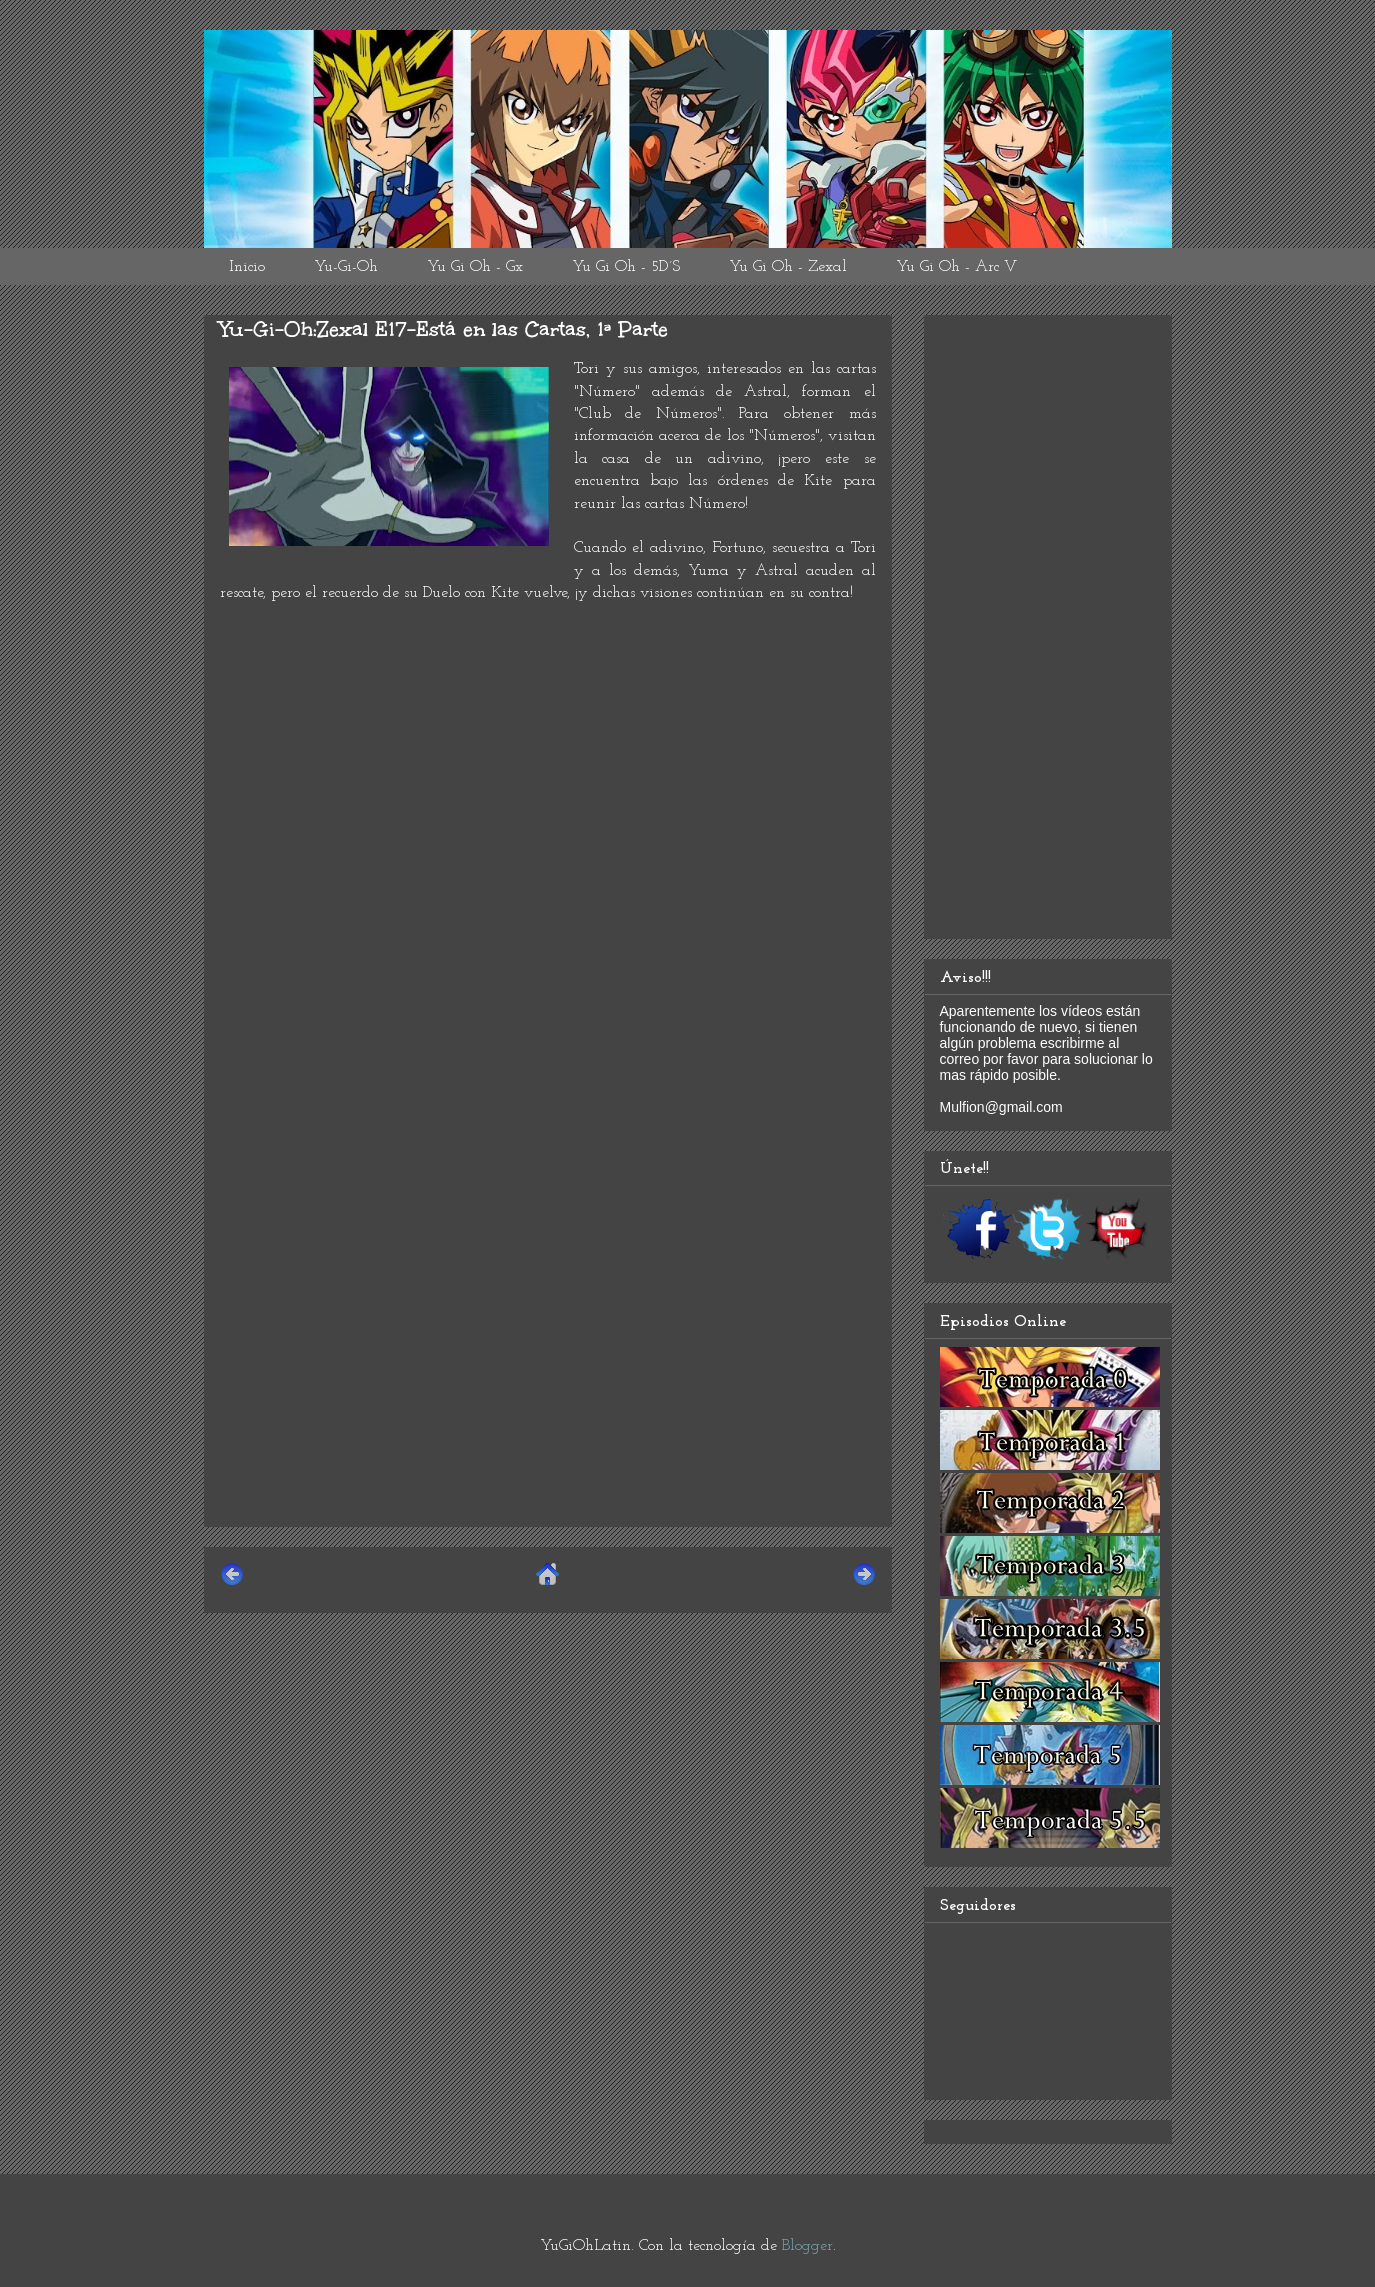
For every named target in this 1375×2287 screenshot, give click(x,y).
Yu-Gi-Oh (346, 267)
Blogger (807, 2246)
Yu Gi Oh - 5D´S (626, 267)
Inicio (247, 267)
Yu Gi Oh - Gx (475, 267)
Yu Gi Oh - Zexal (788, 267)
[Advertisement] (548, 1371)
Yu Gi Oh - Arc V (956, 267)
